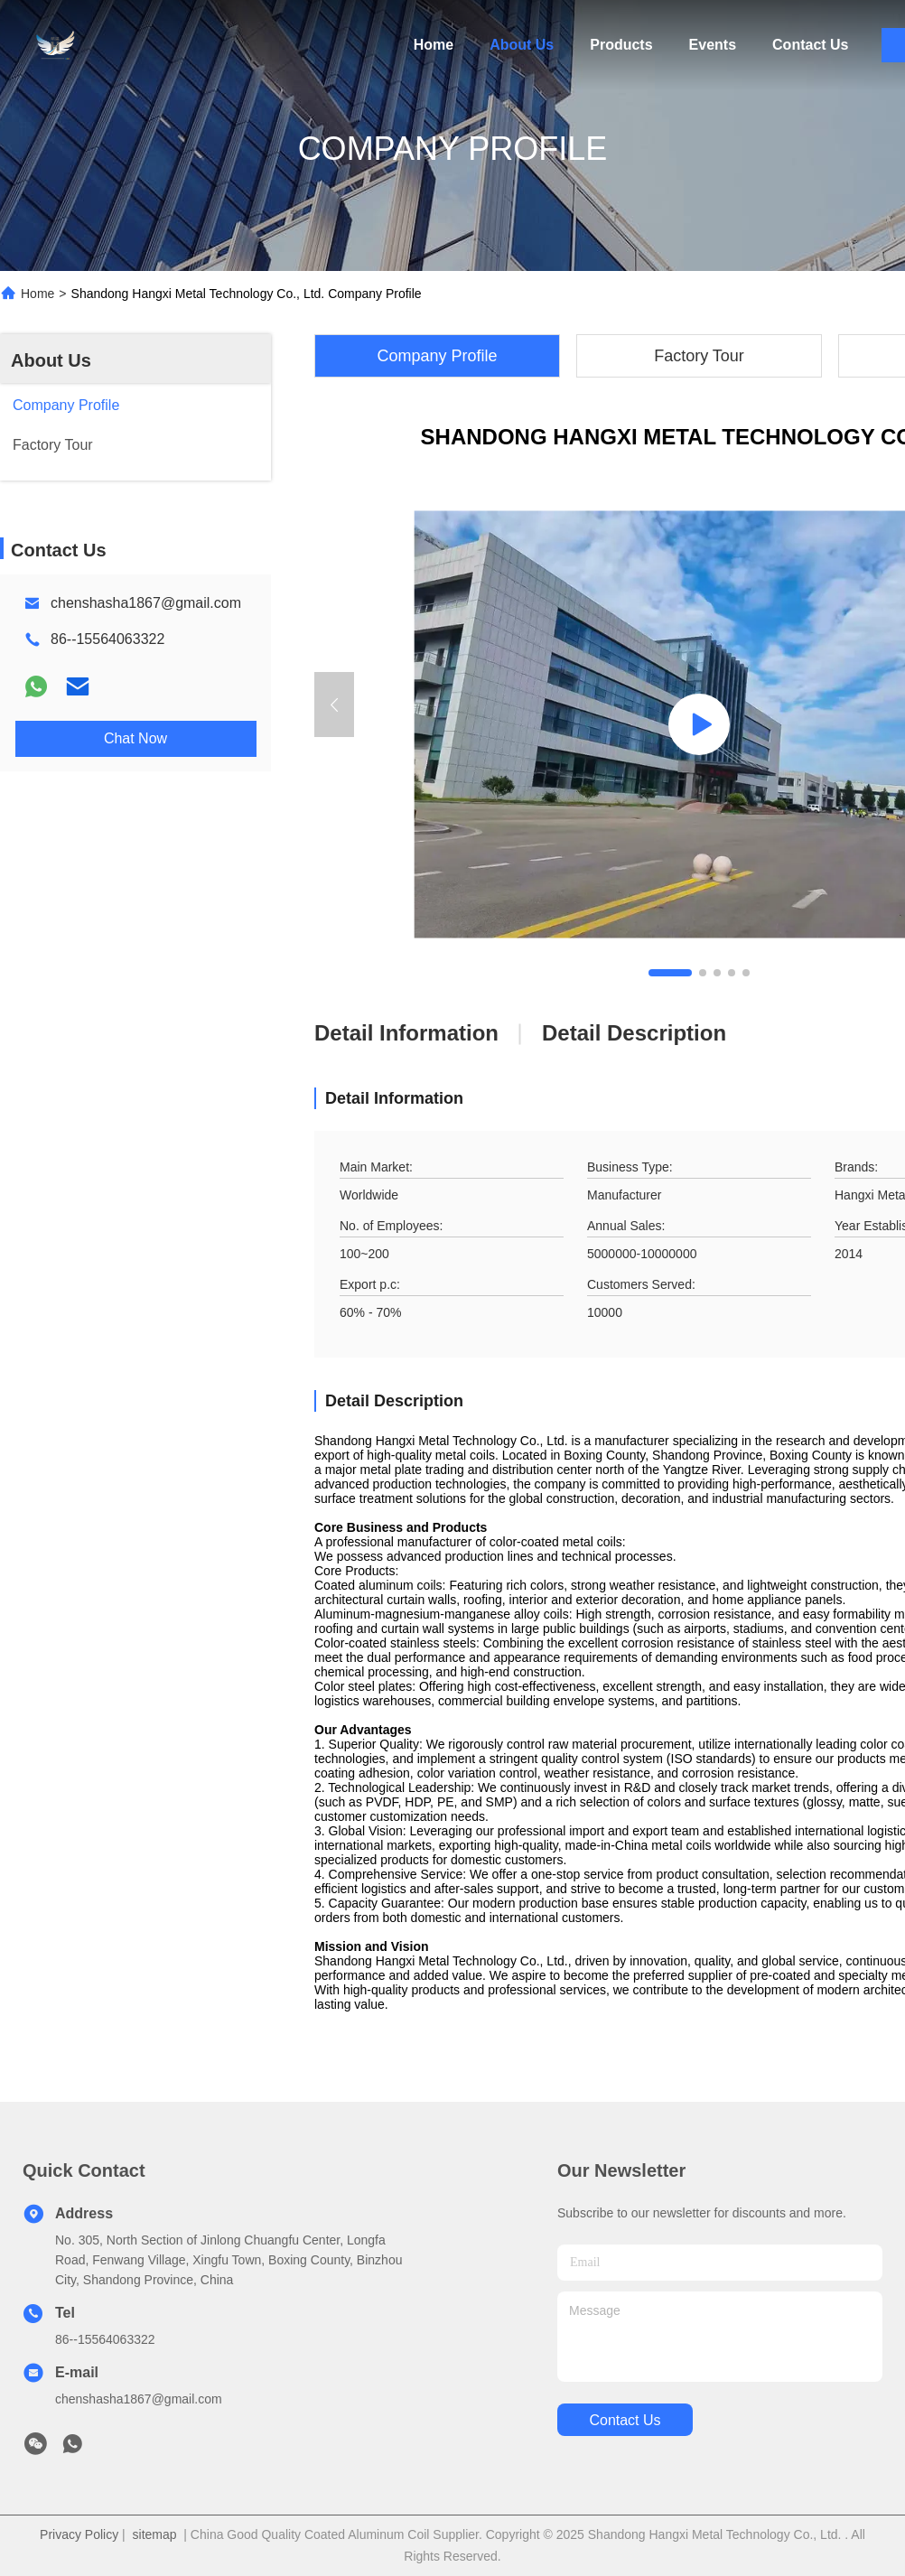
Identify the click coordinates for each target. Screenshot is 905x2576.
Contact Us (810, 44)
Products (621, 44)
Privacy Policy (79, 2534)
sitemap (155, 2534)
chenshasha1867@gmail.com (146, 603)
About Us (522, 44)
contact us (624, 2420)
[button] (670, 972)
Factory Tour (699, 356)
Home (433, 44)
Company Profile (437, 356)
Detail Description (634, 1033)
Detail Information (406, 1033)
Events (712, 44)
